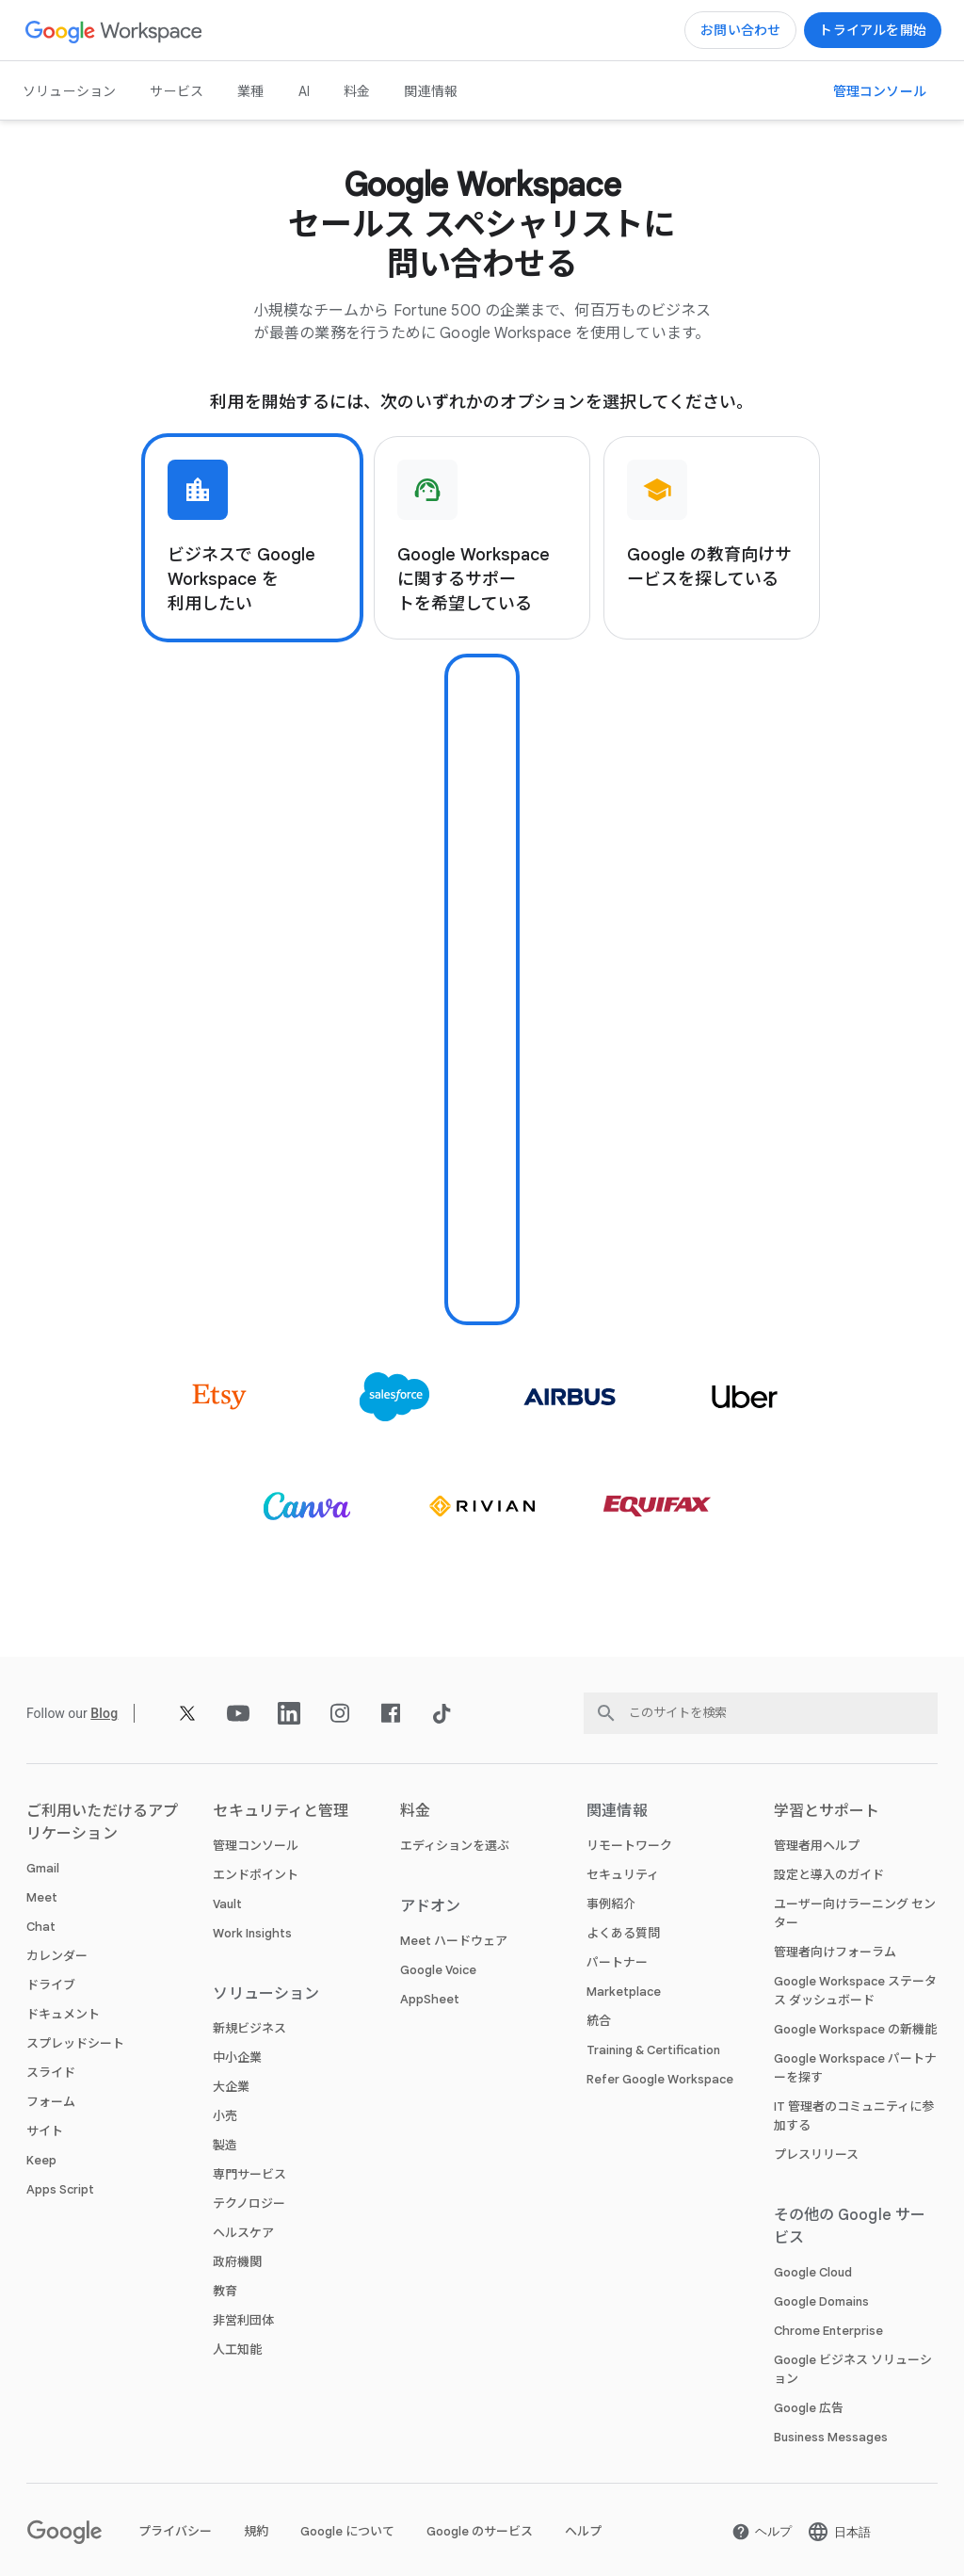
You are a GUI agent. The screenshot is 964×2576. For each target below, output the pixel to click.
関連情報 (431, 91)
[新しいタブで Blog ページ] (104, 1713)
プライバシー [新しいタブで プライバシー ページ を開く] (175, 2531)
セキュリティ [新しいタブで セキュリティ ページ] (622, 1875)
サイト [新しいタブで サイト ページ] (44, 2131)
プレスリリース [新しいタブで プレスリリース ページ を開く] (816, 2155)
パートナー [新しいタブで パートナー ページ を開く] (617, 1962)
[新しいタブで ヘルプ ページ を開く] (761, 2531)
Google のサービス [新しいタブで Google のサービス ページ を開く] (479, 2531)
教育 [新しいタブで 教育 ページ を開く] (225, 2291)
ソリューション (69, 91)
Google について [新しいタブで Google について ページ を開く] (347, 2531)
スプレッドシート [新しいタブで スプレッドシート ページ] (75, 2043)
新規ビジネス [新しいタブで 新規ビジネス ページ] (249, 2028)
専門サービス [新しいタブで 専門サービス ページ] (249, 2174)
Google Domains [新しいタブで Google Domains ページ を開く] (821, 2301)
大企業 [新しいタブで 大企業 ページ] (231, 2087)
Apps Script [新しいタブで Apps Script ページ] (60, 2189)
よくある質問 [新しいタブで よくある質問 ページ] (623, 1933)
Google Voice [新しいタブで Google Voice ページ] (438, 1970)
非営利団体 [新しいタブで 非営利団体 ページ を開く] (243, 2320)
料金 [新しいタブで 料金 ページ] (357, 91)
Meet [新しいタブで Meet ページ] (41, 1897)
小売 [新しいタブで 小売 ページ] (225, 2116)
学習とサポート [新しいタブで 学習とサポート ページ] (827, 1811)
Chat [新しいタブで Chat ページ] (41, 1927)
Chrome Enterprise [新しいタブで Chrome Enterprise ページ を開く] (828, 2331)
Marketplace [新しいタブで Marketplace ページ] (623, 1992)
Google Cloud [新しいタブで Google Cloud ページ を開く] (813, 2272)
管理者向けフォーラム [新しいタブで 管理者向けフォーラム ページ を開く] (835, 1952)
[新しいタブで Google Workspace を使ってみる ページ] (872, 30)
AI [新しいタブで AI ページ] (304, 91)
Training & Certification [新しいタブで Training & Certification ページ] (653, 2050)
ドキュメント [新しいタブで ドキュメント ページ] (63, 2014)
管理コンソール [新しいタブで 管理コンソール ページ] (255, 1846)
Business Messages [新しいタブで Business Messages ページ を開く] (831, 2437)
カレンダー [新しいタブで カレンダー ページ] (57, 1956)
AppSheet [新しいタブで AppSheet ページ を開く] (429, 1999)
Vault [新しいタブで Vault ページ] (227, 1904)
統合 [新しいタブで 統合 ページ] (598, 2021)
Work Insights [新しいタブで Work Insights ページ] (252, 1933)
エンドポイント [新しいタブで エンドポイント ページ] (255, 1875)
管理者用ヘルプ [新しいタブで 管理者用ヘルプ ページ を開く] (817, 1846)
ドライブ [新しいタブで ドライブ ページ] (50, 1985)
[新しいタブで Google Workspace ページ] (114, 30)
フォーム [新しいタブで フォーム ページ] (50, 2102)
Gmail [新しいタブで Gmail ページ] (42, 1868)
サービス (176, 91)
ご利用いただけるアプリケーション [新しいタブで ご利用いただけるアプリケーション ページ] (102, 1822)
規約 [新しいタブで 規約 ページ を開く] (256, 2531)
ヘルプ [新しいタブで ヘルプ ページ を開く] (583, 2531)
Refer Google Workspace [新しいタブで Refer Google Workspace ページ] (659, 2079)
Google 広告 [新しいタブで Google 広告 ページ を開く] (809, 2408)
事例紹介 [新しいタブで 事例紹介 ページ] (610, 1904)
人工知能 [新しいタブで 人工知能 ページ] (237, 2349)
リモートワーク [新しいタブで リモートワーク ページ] (629, 1846)
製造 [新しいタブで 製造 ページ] (225, 2145)
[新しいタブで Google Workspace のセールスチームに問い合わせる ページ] (740, 30)
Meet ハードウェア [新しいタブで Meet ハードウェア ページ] (453, 1941)
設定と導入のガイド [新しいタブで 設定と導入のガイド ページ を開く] (829, 1875)
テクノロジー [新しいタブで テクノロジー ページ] (249, 2203)
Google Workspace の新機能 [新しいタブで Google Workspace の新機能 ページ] (855, 2029)
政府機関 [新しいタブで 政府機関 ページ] (237, 2262)
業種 (250, 91)
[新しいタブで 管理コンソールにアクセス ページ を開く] (879, 91)
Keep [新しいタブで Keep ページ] (41, 2160)
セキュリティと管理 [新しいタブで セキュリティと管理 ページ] (280, 1811)
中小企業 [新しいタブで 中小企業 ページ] (237, 2057)
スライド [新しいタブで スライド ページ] (50, 2073)
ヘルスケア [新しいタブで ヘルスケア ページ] (243, 2233)
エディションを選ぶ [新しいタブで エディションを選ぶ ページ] (454, 1846)
